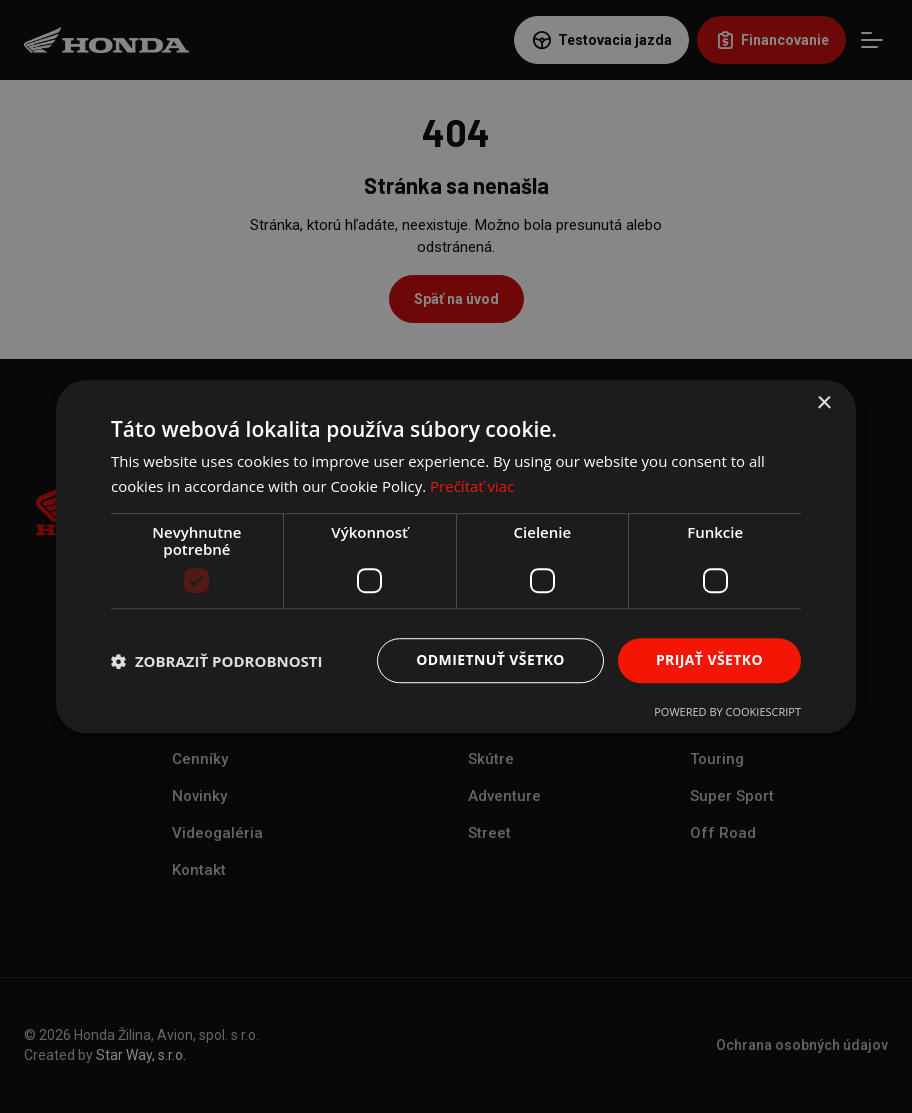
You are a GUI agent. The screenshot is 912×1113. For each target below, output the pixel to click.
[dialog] (456, 556)
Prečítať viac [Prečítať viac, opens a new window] (472, 486)
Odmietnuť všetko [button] (490, 660)
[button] (217, 661)
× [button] (823, 403)
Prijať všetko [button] (709, 660)
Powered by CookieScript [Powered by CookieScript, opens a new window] (727, 711)
